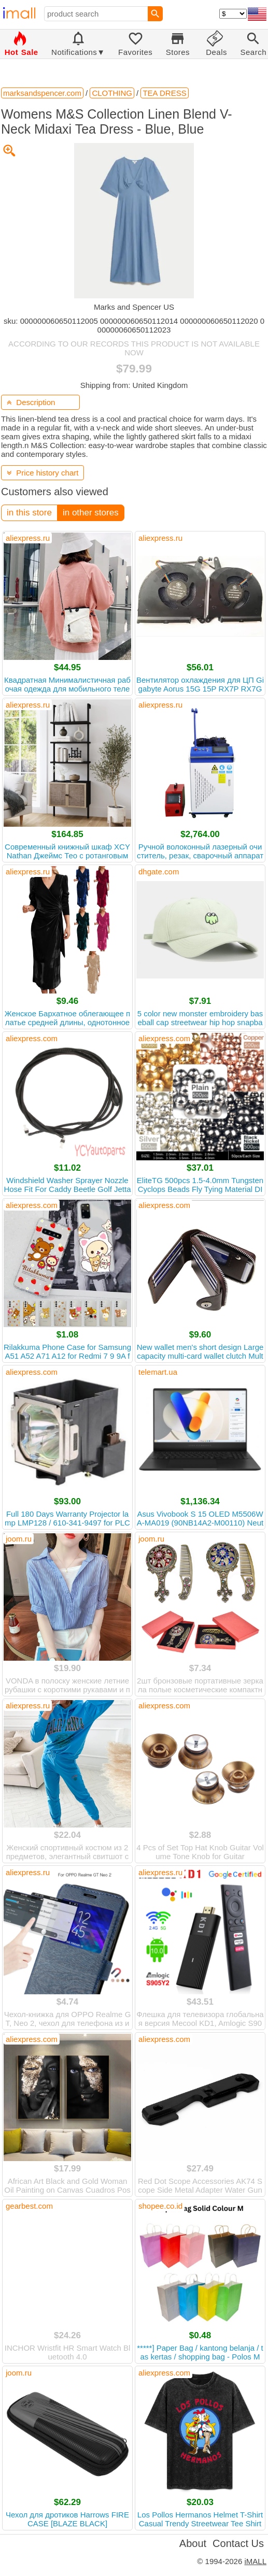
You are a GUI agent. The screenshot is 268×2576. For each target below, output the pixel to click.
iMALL (255, 2561)
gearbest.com (29, 2205)
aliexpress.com (32, 1038)
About (192, 2543)
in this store (29, 512)
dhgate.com (158, 871)
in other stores (91, 512)
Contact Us (238, 2543)
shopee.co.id (160, 2205)
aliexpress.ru (28, 538)
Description (31, 402)
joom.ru (19, 1538)
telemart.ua (157, 1372)
